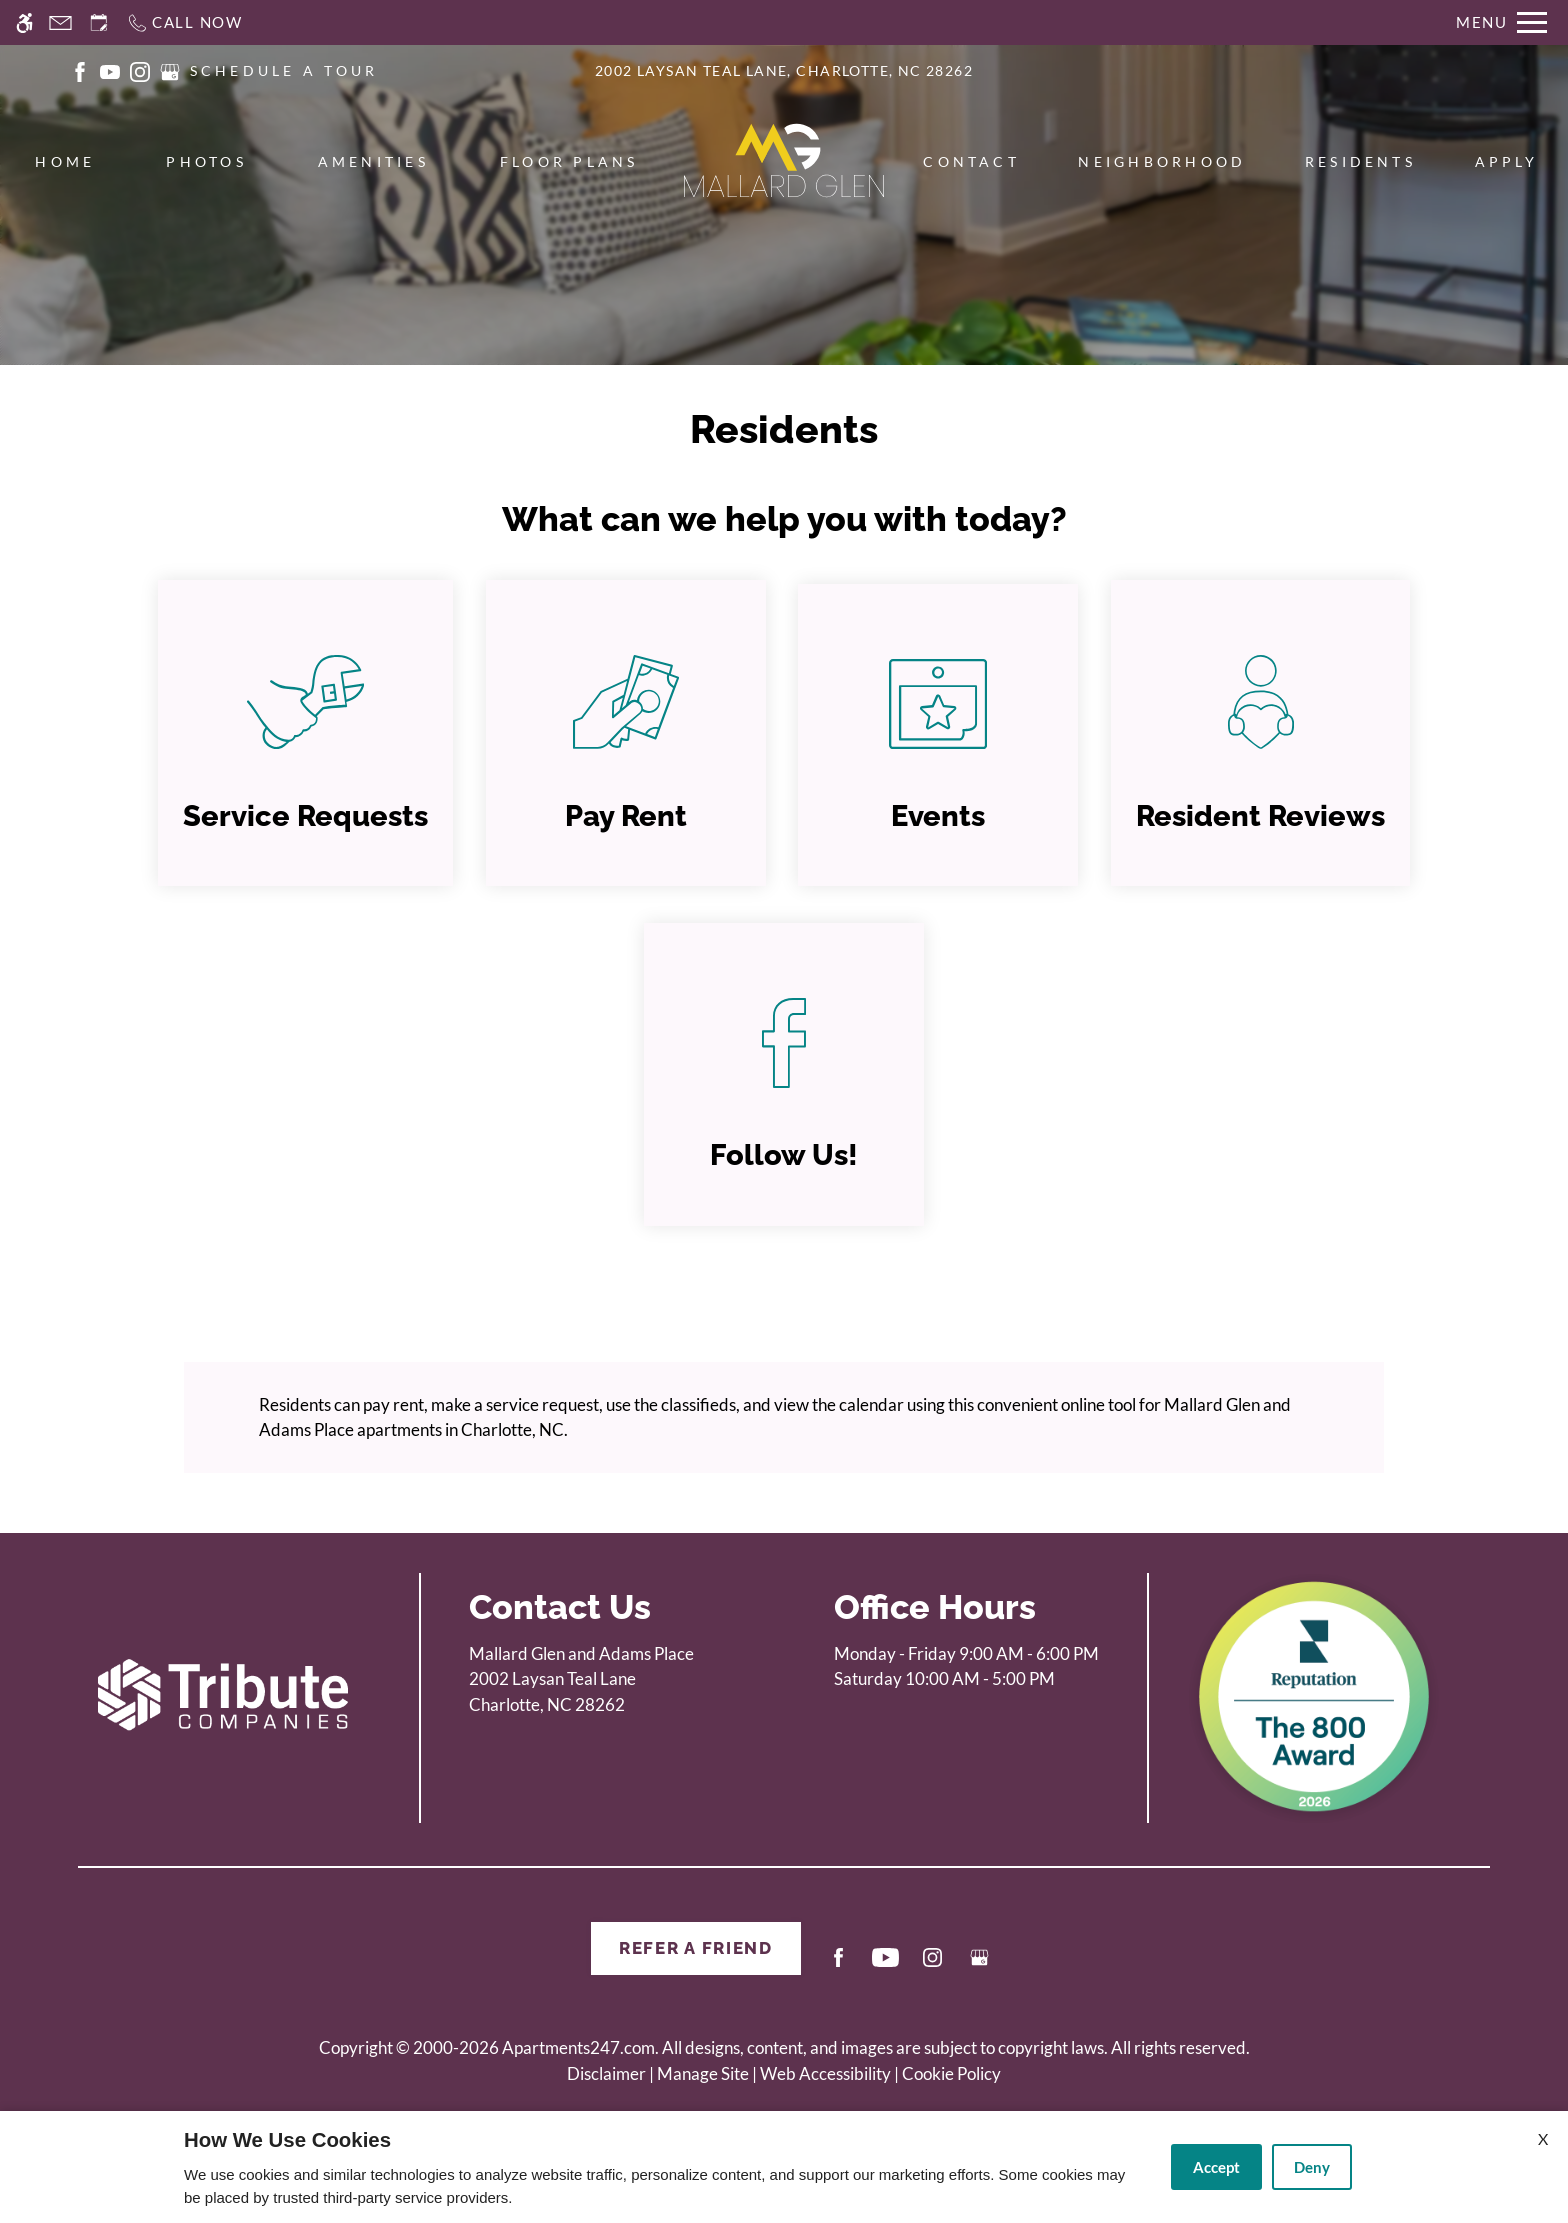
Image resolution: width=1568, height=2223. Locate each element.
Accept (1216, 2167)
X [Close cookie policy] (1543, 2138)
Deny (1312, 2167)
